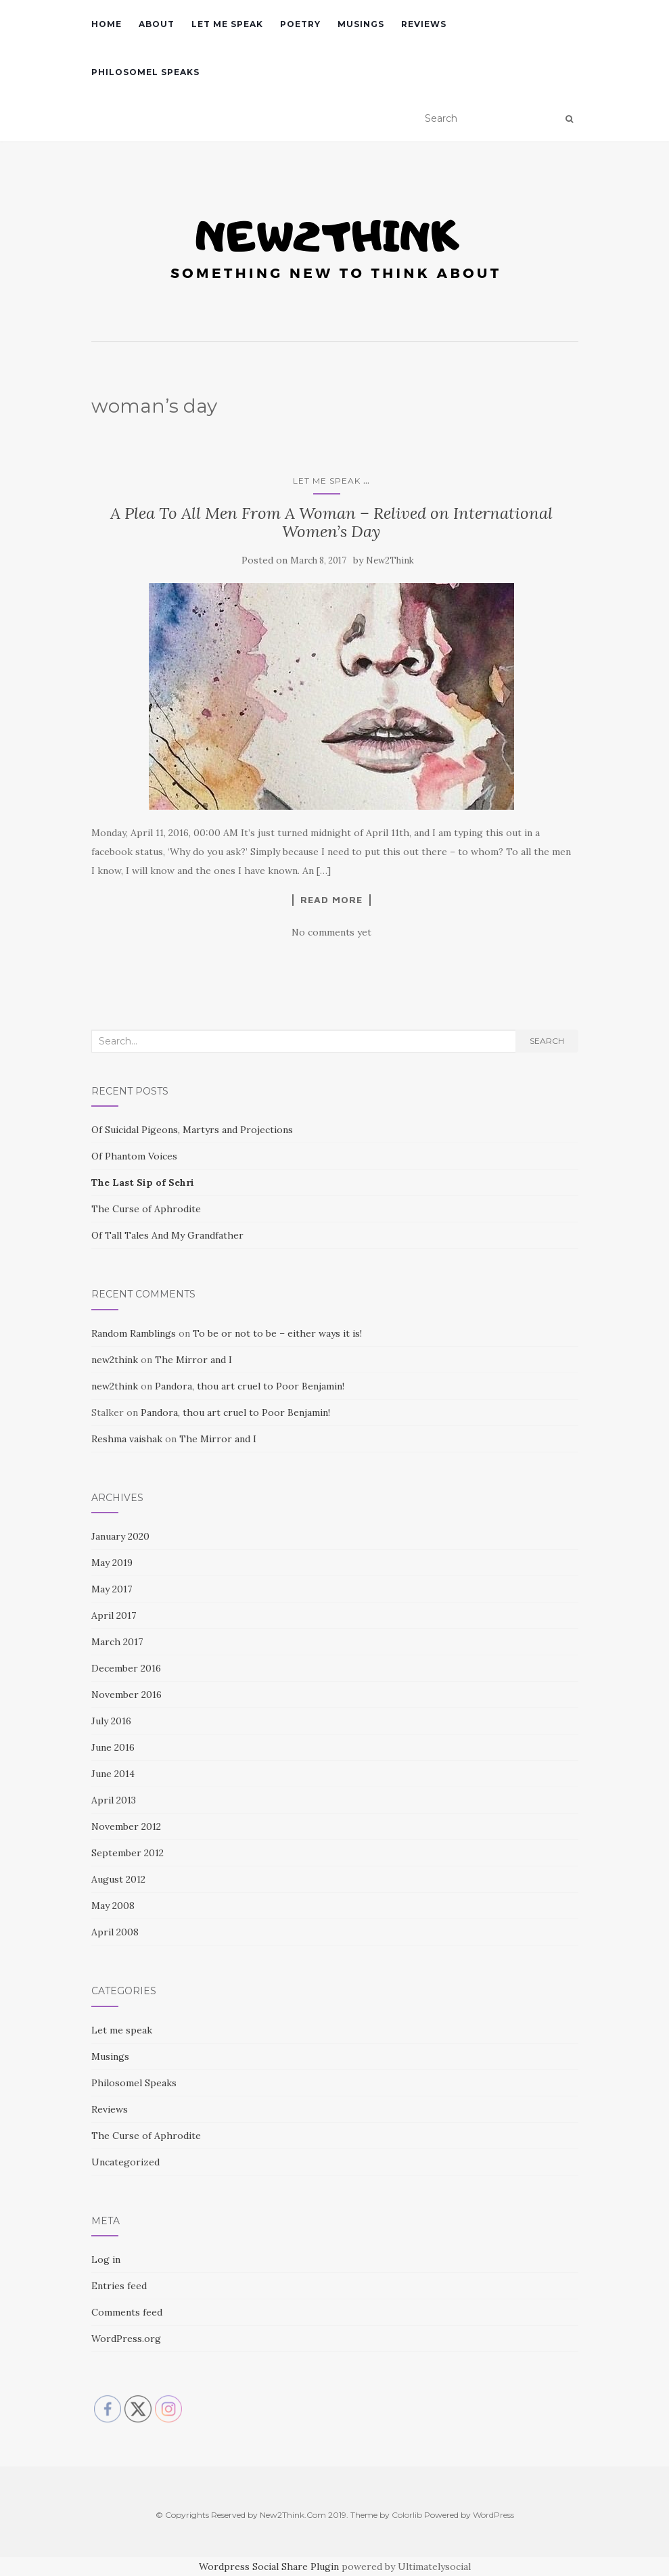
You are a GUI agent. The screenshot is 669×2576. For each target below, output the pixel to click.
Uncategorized (125, 2162)
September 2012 (127, 1853)
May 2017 (111, 1589)
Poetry (300, 24)
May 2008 (113, 1906)
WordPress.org (126, 2338)
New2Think (390, 560)
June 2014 (113, 1774)
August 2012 (118, 1879)
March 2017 (117, 1642)
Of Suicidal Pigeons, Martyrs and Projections (192, 1130)
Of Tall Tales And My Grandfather (167, 1235)
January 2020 (120, 1536)
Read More (331, 899)
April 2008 (115, 1932)
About (157, 24)
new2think (114, 1360)
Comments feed (126, 2312)
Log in (105, 2259)
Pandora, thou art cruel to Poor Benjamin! (249, 1386)
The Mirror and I (193, 1360)
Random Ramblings (133, 1333)
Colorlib (407, 2515)
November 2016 (126, 1694)
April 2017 (113, 1615)
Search (547, 1041)
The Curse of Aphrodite (146, 1209)
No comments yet (331, 932)
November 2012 (126, 1826)
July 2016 (111, 1721)
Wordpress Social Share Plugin (270, 2566)
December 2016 (126, 1668)
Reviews (423, 24)
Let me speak (227, 24)
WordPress (493, 2515)
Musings (361, 24)
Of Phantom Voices (134, 1156)
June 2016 (113, 1747)
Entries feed (119, 2286)
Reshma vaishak (126, 1439)
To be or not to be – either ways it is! (277, 1333)
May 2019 (112, 1563)
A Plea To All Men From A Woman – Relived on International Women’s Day (331, 522)
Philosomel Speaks (145, 72)
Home (106, 24)
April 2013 (113, 1800)
